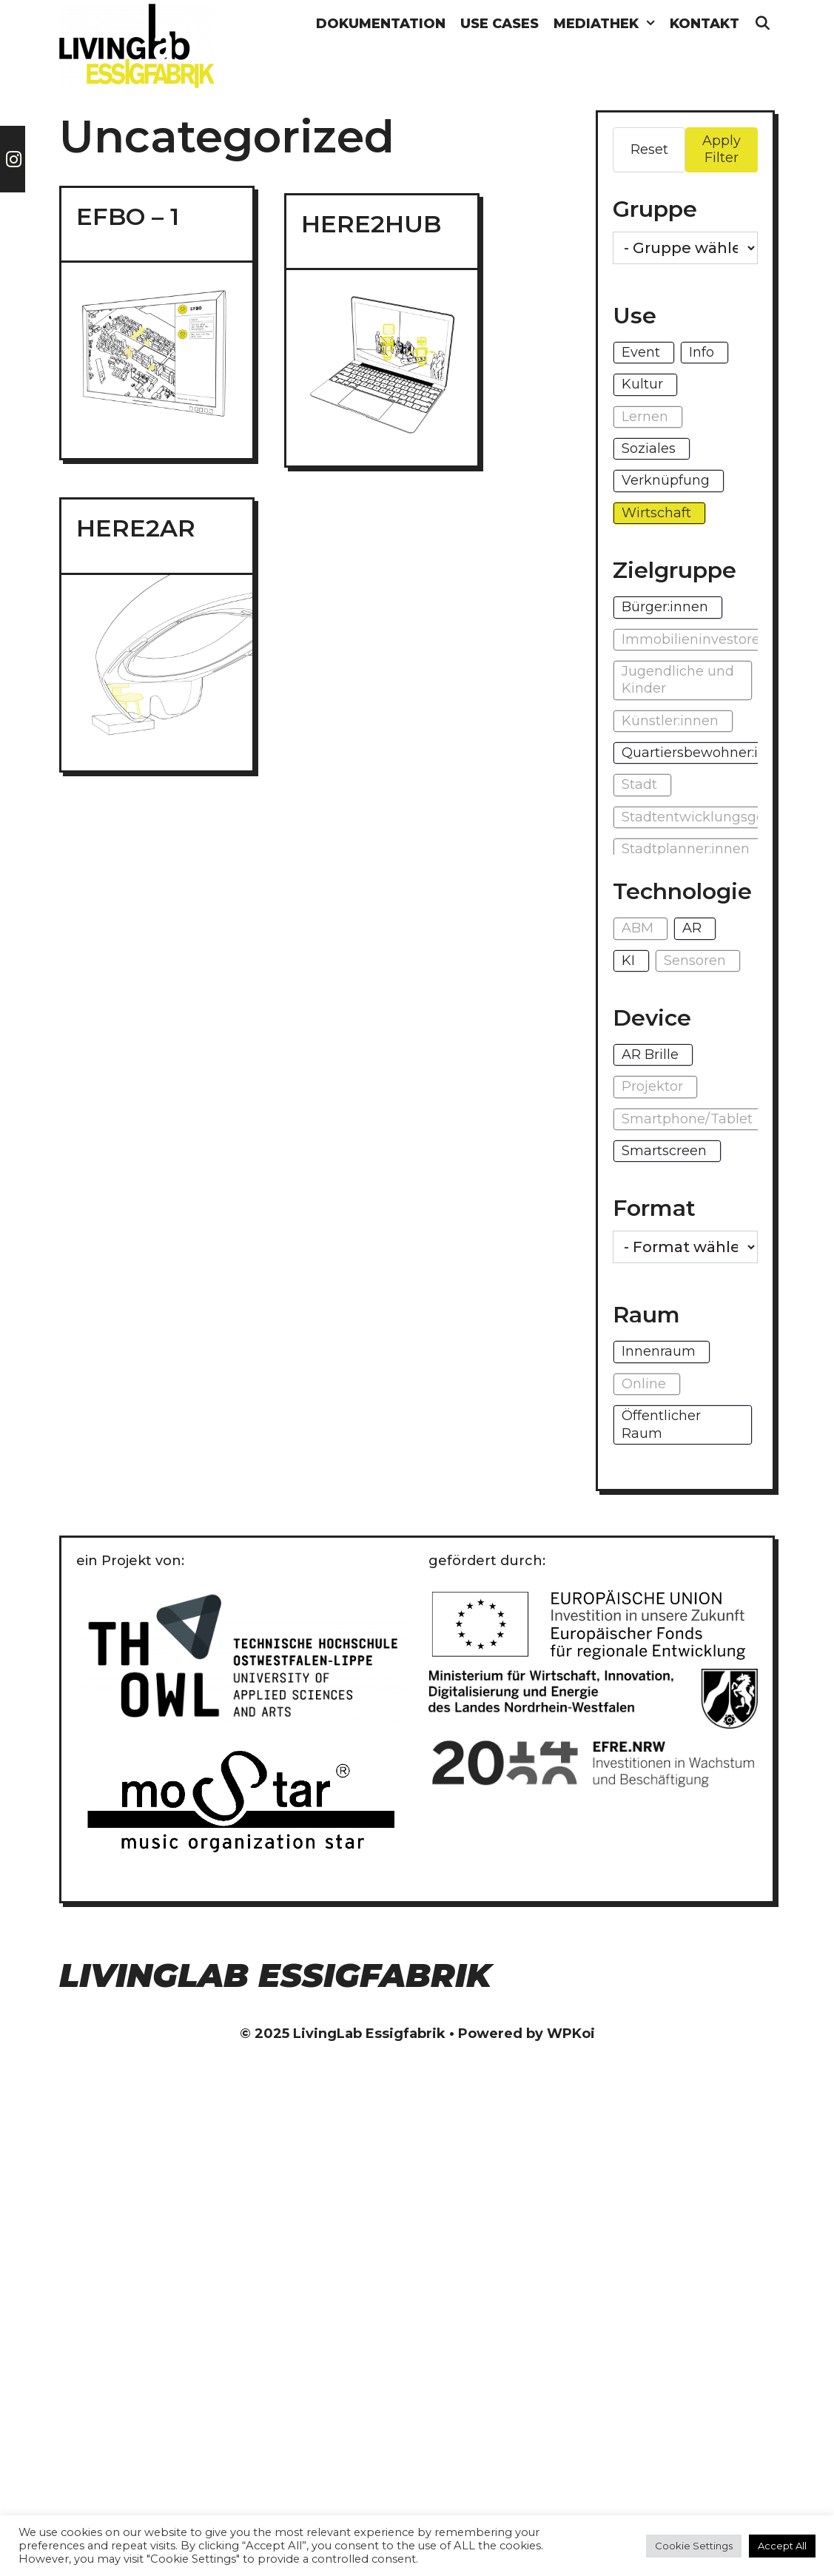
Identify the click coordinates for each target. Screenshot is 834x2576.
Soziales (649, 448)
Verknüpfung (666, 480)
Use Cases (499, 24)
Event (641, 352)
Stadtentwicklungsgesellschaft (724, 817)
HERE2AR (135, 528)
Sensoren (695, 960)
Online (644, 1384)
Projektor (652, 1086)
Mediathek (608, 24)
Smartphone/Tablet (687, 1119)
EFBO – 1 (127, 216)
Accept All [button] (782, 2546)
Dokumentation (380, 24)
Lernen (645, 416)
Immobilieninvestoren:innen (716, 639)
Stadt (639, 784)
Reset (649, 149)
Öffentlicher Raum (661, 1424)
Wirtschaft (656, 513)
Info (701, 352)
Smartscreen (664, 1151)
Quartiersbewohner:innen (707, 752)
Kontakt (704, 24)
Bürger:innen (665, 607)
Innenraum (659, 1351)
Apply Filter (721, 149)
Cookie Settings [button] (694, 2546)
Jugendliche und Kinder (678, 679)
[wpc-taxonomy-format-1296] (685, 1247)
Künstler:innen (670, 721)
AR (692, 928)
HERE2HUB (371, 223)
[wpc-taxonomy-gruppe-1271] (685, 248)
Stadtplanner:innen (686, 849)
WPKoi (571, 2033)
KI (628, 960)
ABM (637, 928)
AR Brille (650, 1054)
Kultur (642, 384)
